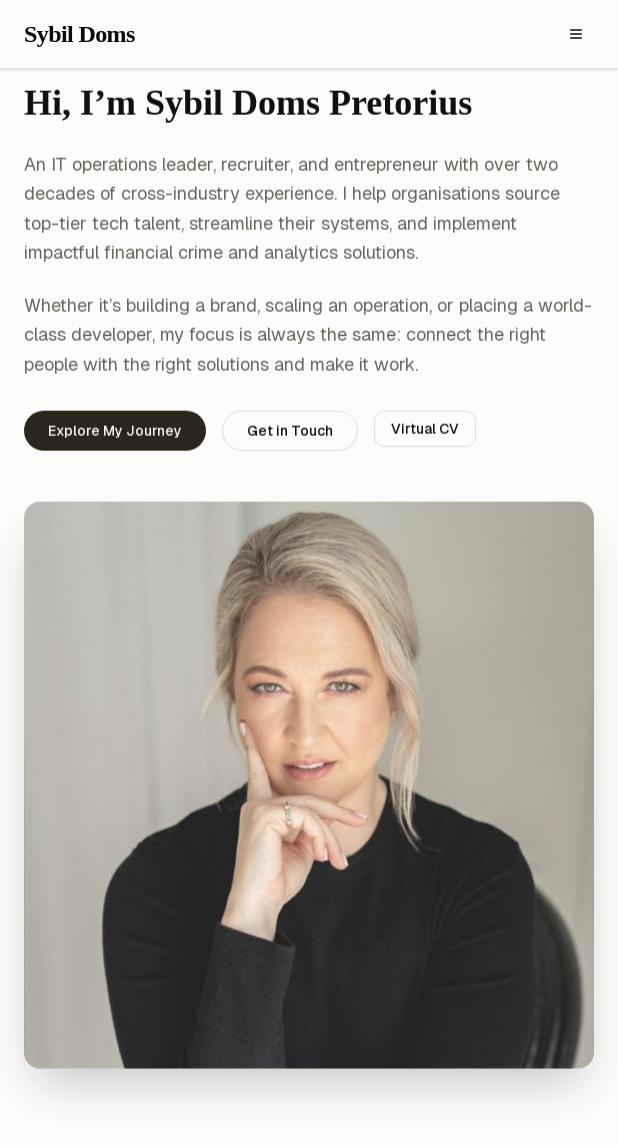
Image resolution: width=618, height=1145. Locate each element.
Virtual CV (425, 430)
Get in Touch (290, 432)
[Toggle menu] (576, 34)
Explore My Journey (115, 432)
